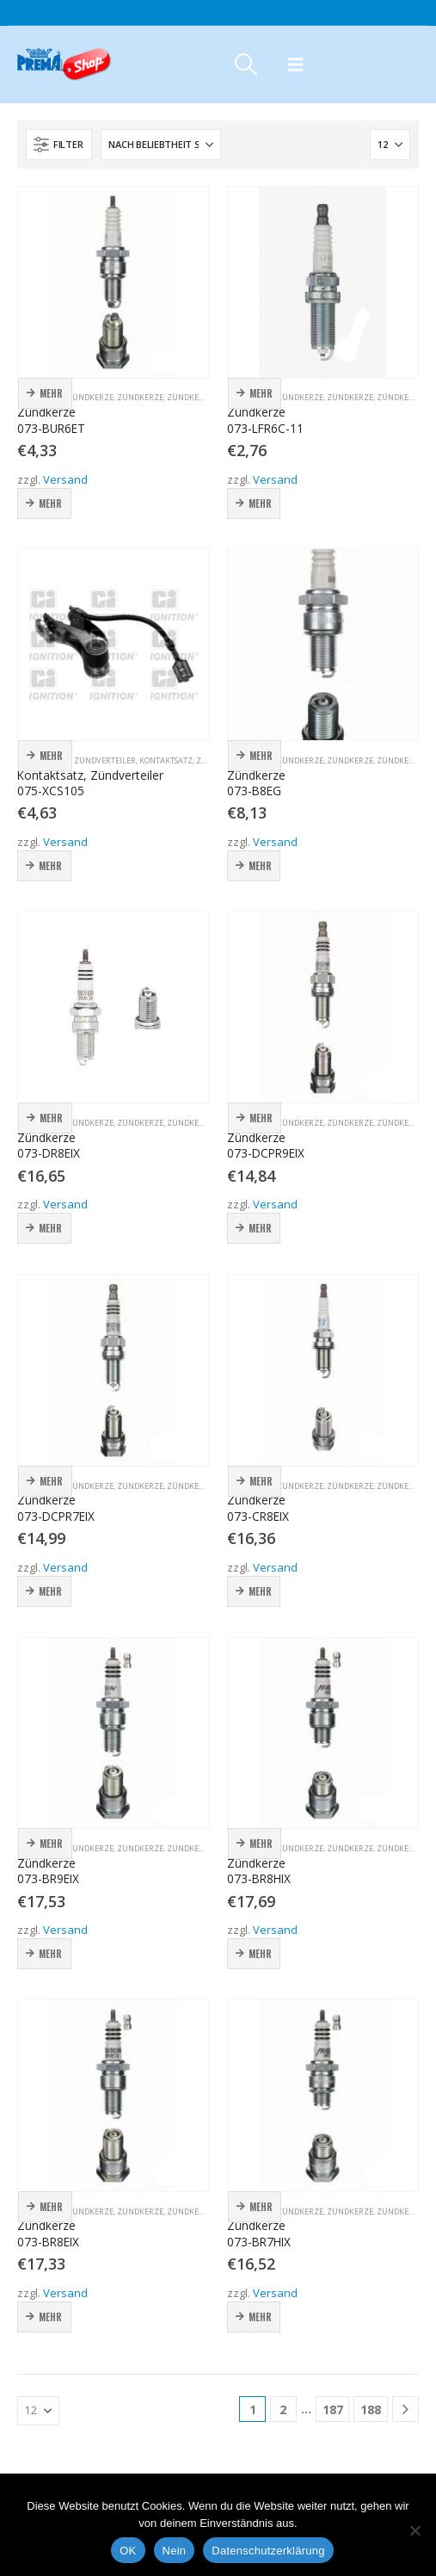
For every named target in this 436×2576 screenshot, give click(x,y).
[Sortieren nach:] (161, 144)
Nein (175, 2550)
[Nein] (414, 2530)
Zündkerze (90, 397)
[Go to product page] (113, 282)
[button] (245, 64)
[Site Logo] (64, 64)
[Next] (405, 2409)
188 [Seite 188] (370, 2409)
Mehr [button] (51, 393)
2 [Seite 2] (282, 2409)
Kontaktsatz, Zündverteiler (76, 760)
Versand (65, 479)
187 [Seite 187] (332, 2409)
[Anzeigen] (390, 144)
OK (128, 2550)
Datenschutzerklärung (268, 2550)
